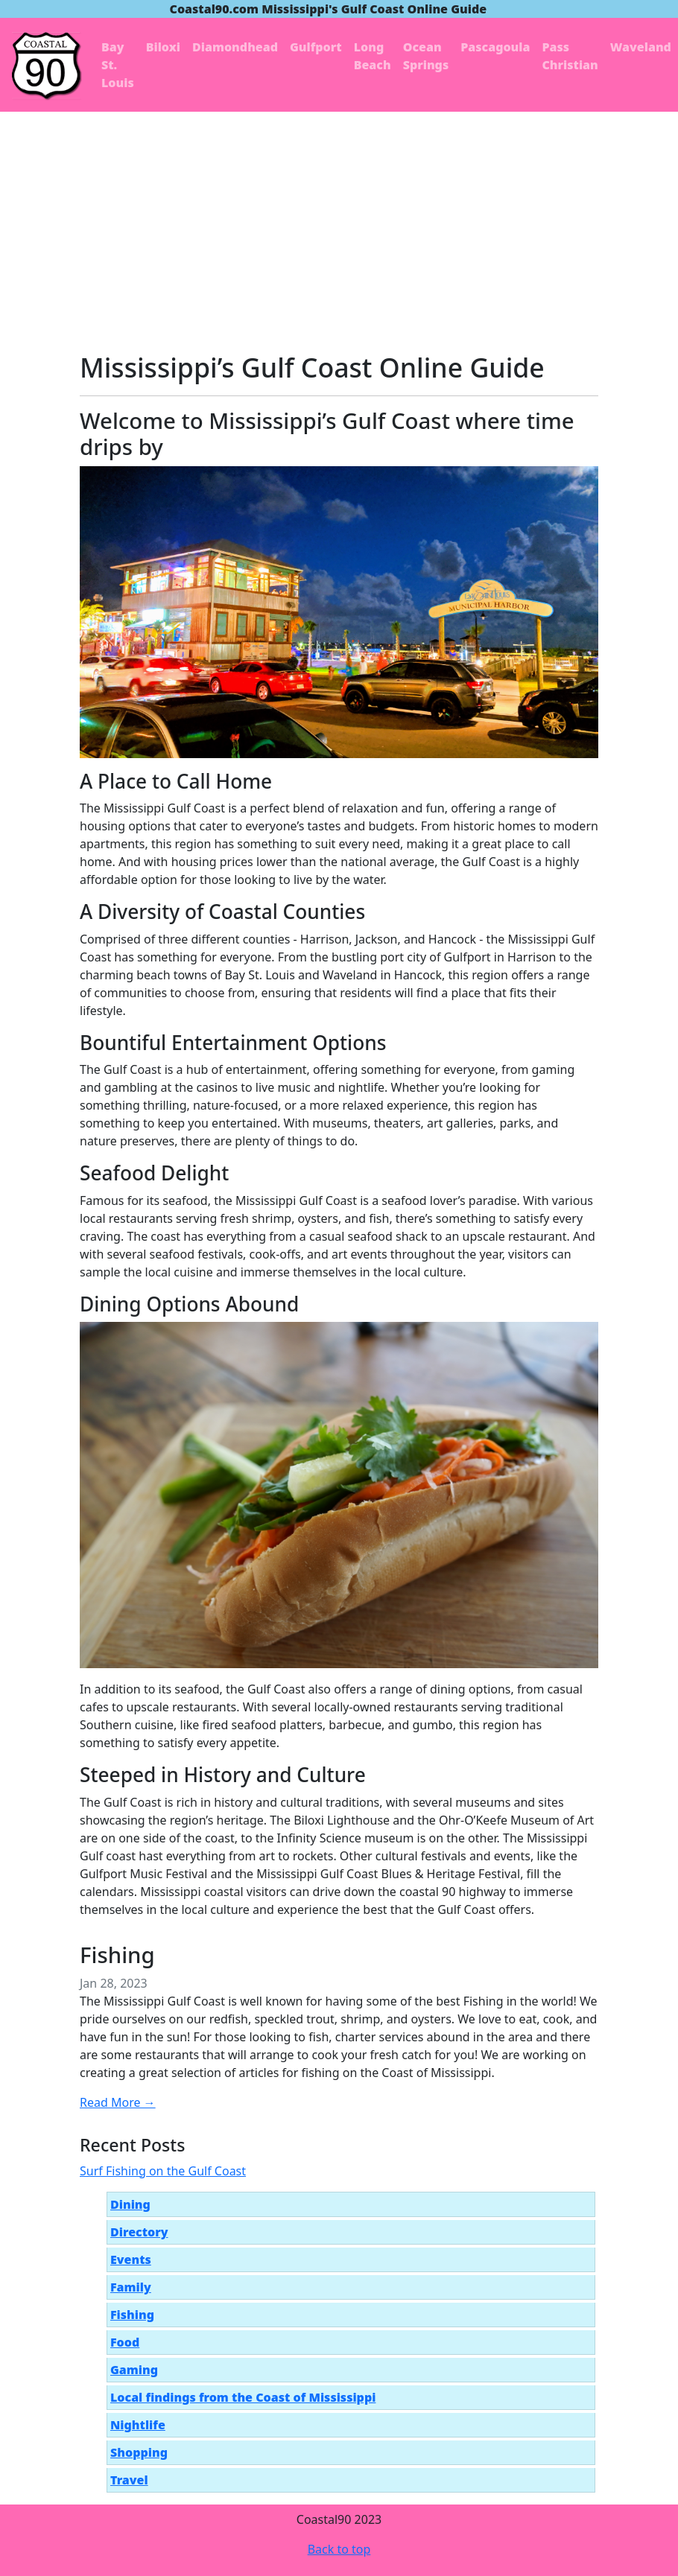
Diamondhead (235, 47)
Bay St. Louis (117, 65)
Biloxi (163, 47)
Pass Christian (570, 56)
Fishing (117, 1955)
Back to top (339, 2549)
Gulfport (316, 47)
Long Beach (372, 56)
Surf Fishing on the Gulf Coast (163, 2171)
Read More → (118, 2102)
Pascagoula (495, 47)
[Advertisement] (339, 223)
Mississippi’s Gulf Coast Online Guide (312, 367)
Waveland (640, 47)
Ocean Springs (426, 56)
